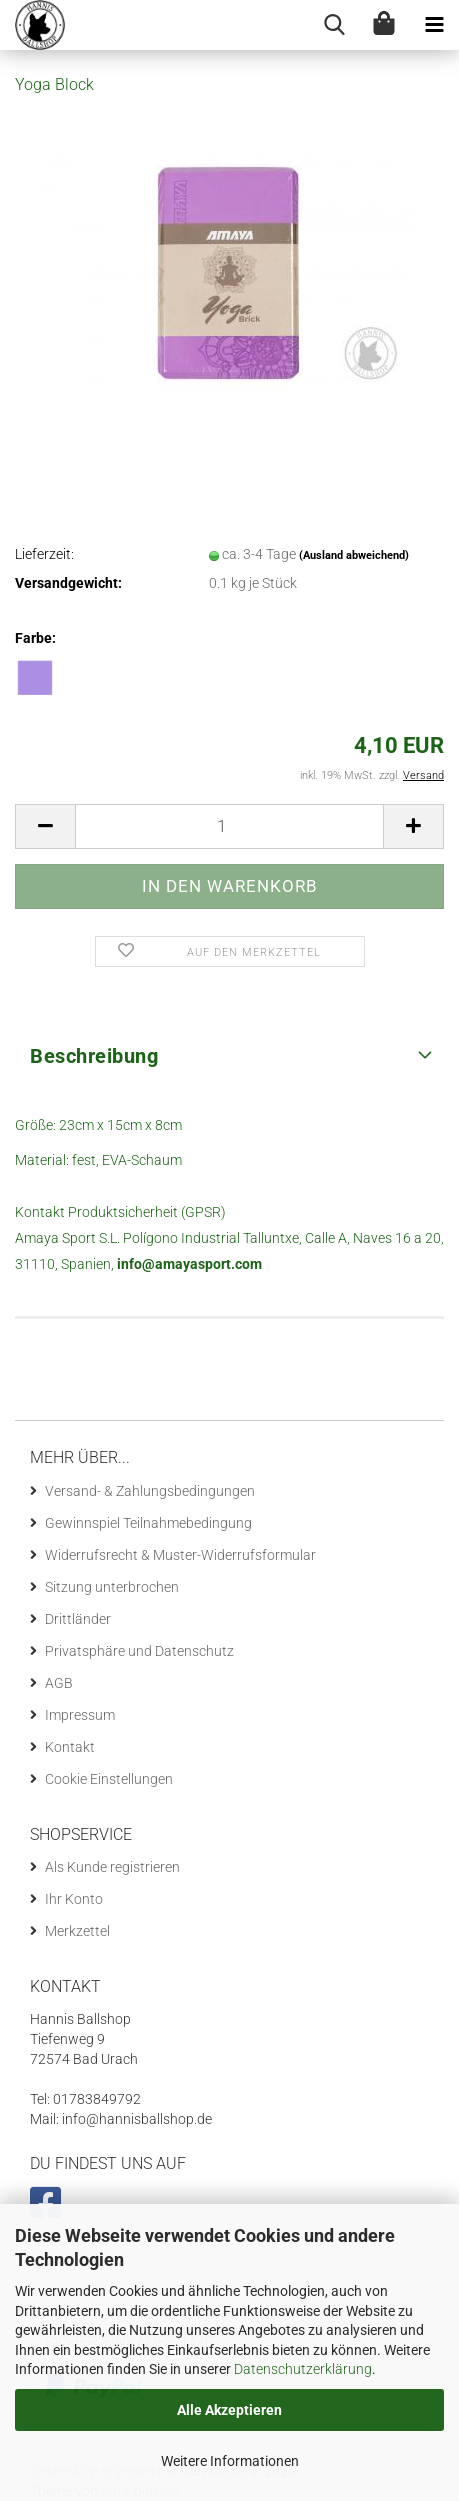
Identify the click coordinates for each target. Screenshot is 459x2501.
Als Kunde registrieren (112, 1867)
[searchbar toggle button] (334, 25)
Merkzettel (77, 1931)
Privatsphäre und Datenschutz (139, 1651)
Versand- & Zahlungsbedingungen (150, 1491)
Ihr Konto (74, 1899)
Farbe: (35, 638)
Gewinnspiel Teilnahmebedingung (148, 1523)
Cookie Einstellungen (109, 1779)
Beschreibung (94, 1056)
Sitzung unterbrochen (112, 1587)
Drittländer (78, 1619)
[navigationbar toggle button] (434, 25)
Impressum (80, 1715)
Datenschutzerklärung (303, 2369)
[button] (45, 826)
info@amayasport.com (189, 1264)
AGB (59, 1683)
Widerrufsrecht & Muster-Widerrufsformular (180, 1555)
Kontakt (70, 1747)
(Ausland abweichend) (354, 555)
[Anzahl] (229, 826)
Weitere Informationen (230, 2461)
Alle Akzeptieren (229, 2410)
